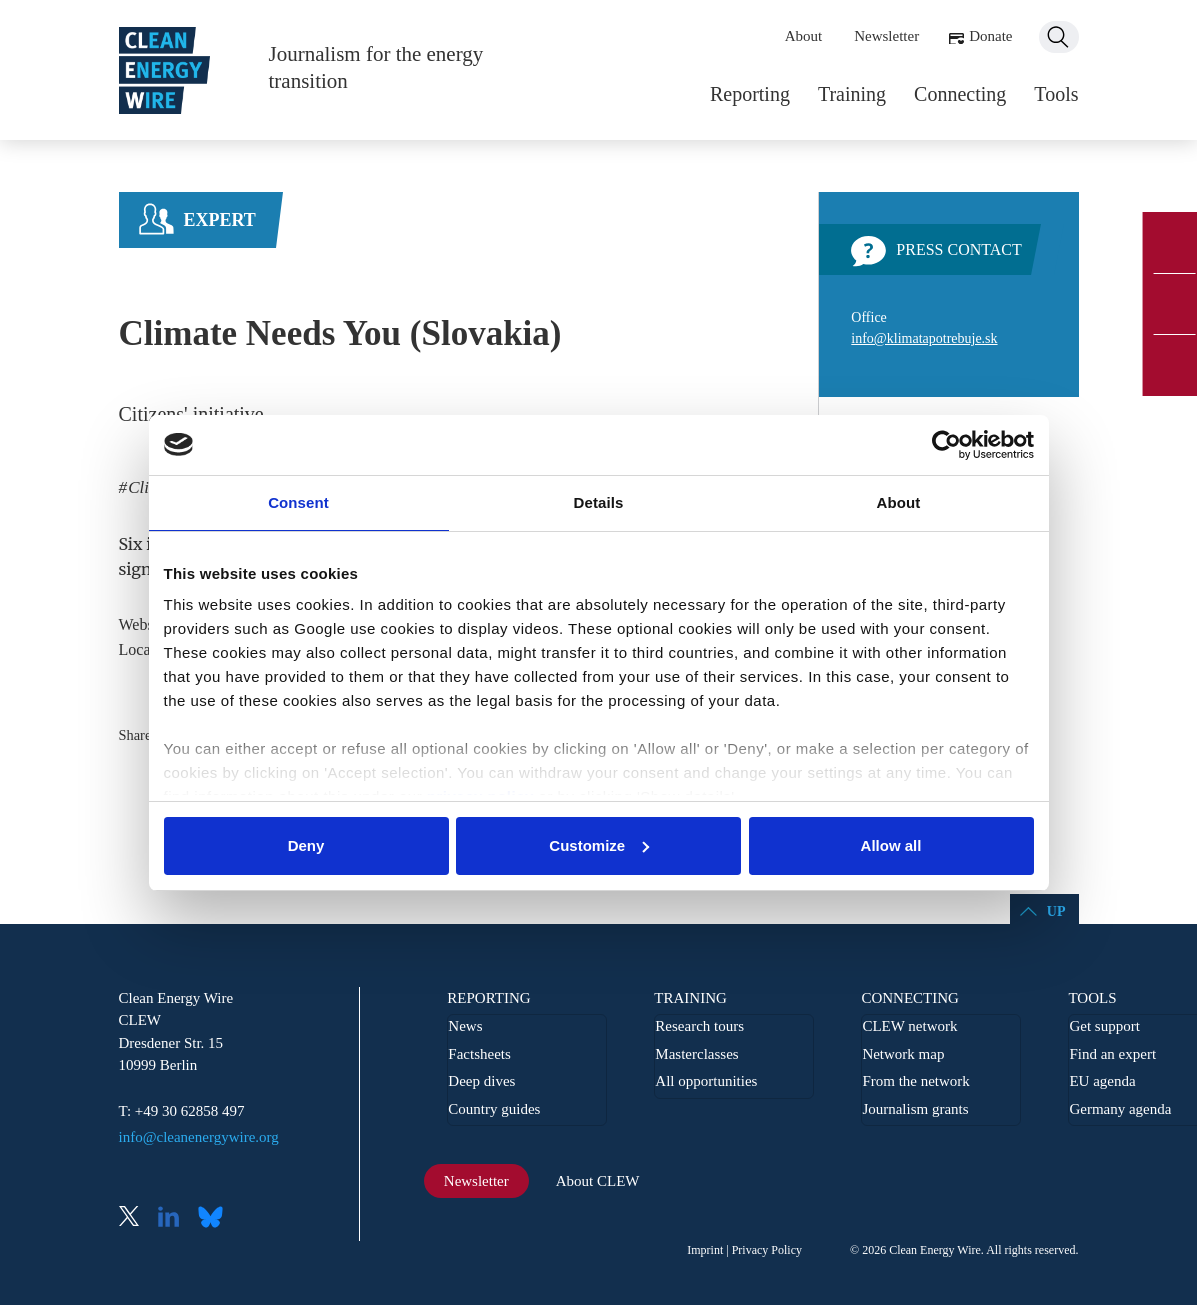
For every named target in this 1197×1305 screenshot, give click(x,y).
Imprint (705, 1250)
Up (1056, 911)
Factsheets (479, 1054)
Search (1059, 37)
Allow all (891, 845)
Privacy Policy (767, 1250)
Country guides (494, 1109)
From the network (915, 1081)
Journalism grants (915, 1109)
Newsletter (886, 36)
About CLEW (598, 1181)
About (804, 36)
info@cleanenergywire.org (199, 1137)
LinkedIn (176, 1218)
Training (852, 94)
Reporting (750, 94)
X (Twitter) (137, 1218)
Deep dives (481, 1081)
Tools (1056, 94)
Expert (220, 220)
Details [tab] (599, 502)
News (465, 1026)
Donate (990, 36)
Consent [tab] (298, 502)
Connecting (960, 94)
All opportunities (706, 1081)
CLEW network (909, 1026)
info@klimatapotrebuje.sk (924, 338)
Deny (306, 845)
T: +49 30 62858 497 (182, 1111)
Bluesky (216, 1218)
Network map (903, 1054)
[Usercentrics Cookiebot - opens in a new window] (946, 445)
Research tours (699, 1026)
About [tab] (899, 502)
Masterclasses (696, 1054)
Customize (599, 845)
